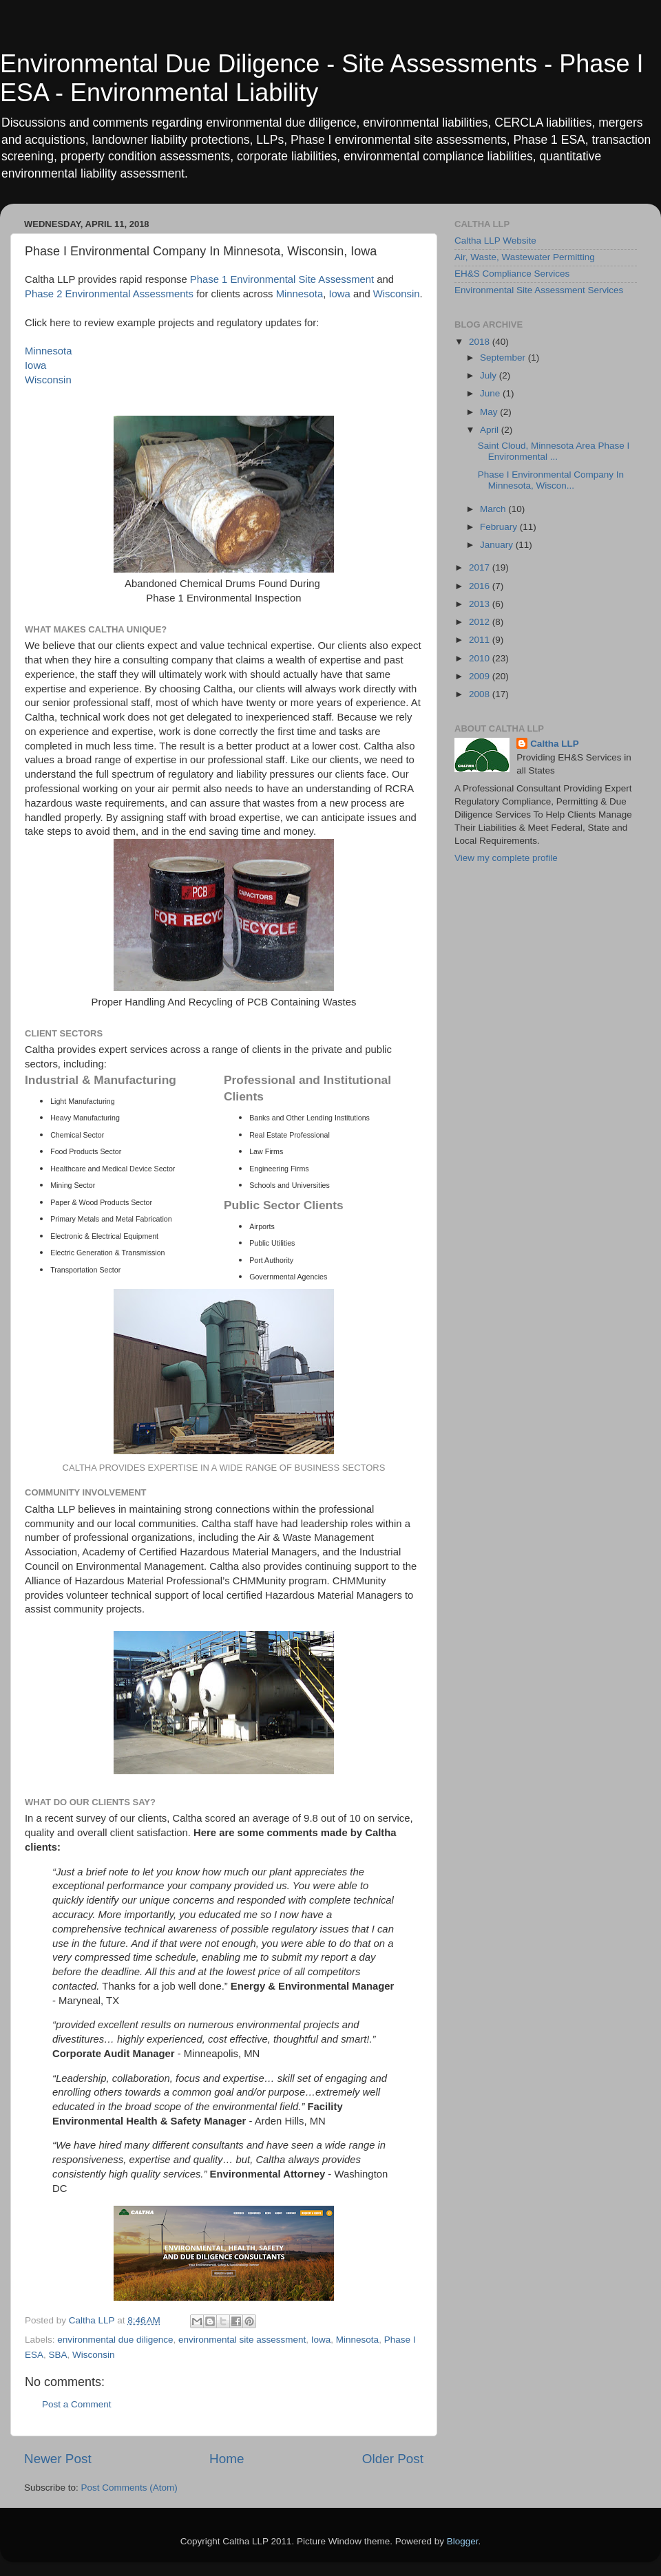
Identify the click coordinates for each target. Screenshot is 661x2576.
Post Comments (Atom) (129, 2487)
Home (226, 2458)
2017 (480, 567)
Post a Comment (77, 2404)
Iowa (339, 293)
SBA (58, 2355)
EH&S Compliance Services (511, 273)
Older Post (392, 2458)
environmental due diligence (115, 2339)
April (490, 430)
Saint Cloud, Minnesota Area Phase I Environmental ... (554, 451)
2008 (480, 694)
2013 (480, 604)
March (494, 509)
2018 (480, 342)
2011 (480, 640)
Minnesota (300, 293)
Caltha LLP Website (495, 240)
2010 (480, 658)
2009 (480, 676)
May (490, 412)
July (489, 375)
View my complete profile (506, 858)
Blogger (463, 2541)
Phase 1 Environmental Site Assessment (282, 279)
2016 (480, 586)
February (500, 527)
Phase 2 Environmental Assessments (109, 293)
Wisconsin (396, 293)
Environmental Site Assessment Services (538, 290)
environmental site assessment (242, 2339)
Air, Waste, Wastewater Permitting (524, 257)
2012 (480, 622)
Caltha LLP (554, 743)
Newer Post (58, 2458)
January (498, 545)
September (504, 357)
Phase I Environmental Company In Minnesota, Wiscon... (551, 480)
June (491, 393)
